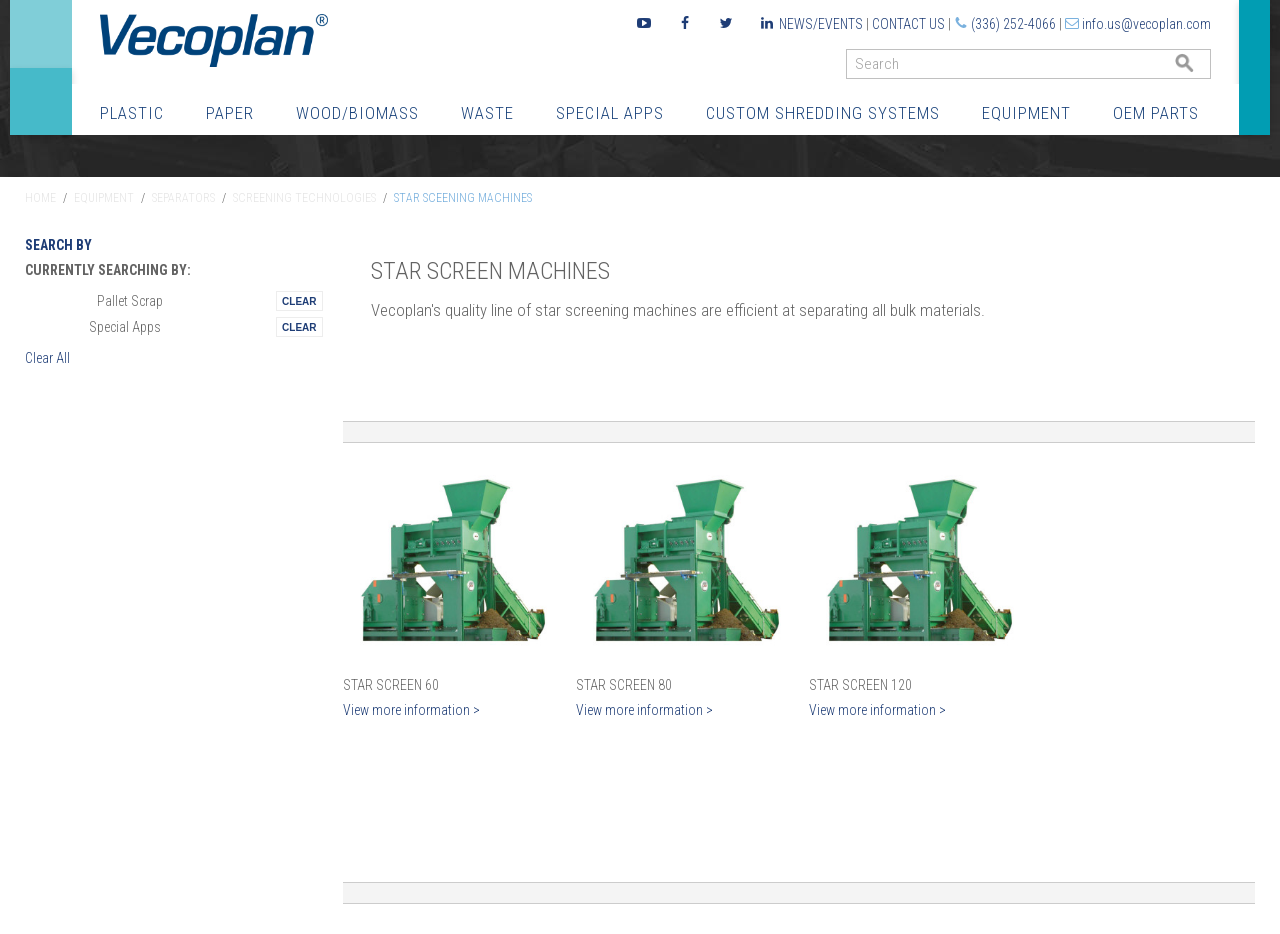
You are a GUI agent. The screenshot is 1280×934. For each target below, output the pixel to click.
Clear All (47, 358)
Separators (183, 198)
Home (40, 198)
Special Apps (610, 113)
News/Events (821, 24)
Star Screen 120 (860, 685)
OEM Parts (1156, 113)
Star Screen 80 (624, 685)
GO (1203, 68)
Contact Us (908, 24)
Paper (230, 113)
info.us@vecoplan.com (1146, 24)
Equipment (1026, 113)
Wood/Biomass (357, 113)
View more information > (411, 710)
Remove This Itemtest (299, 301)
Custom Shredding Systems (823, 113)
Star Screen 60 (391, 685)
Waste (487, 113)
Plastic (132, 113)
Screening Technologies (304, 198)
